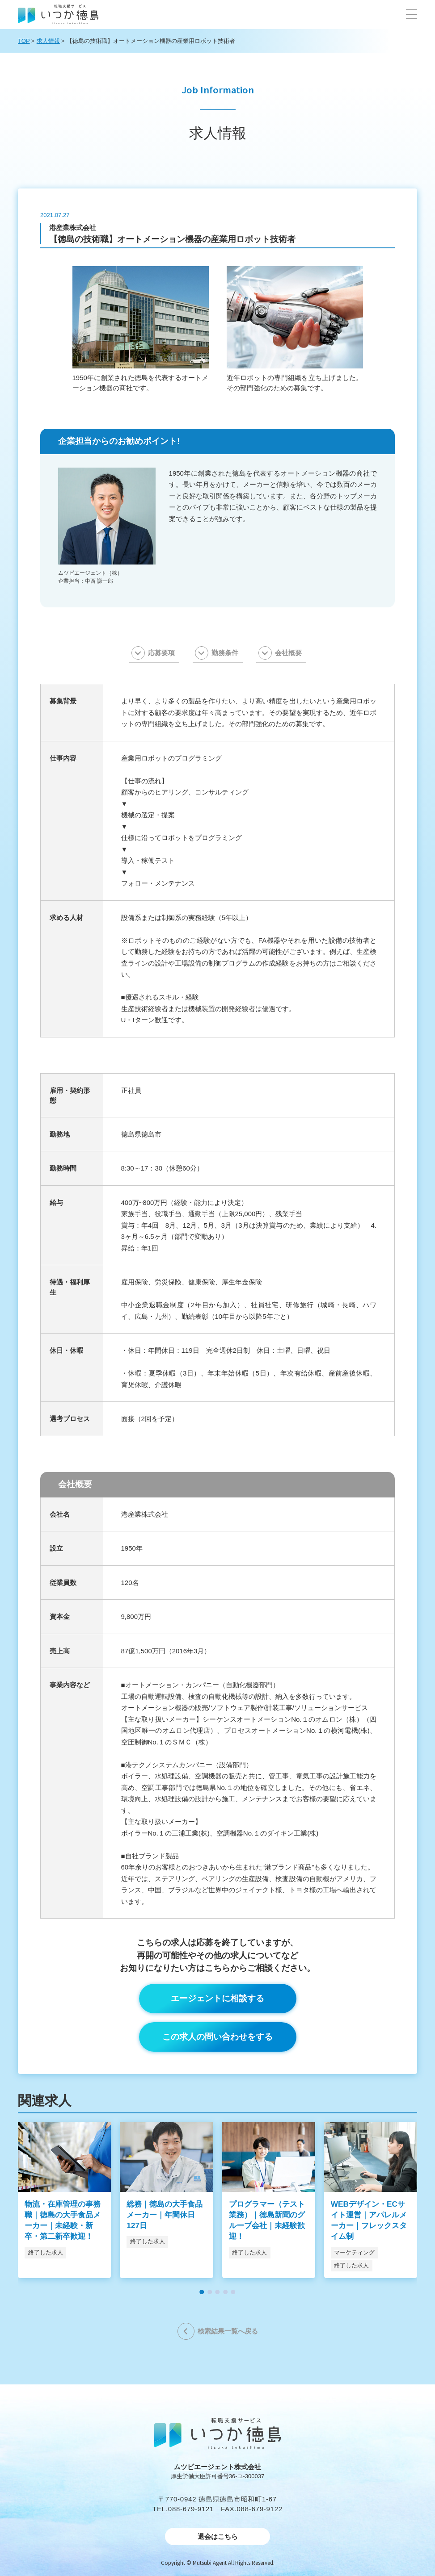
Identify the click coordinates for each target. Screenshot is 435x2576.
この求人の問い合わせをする (217, 2036)
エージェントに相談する (217, 1998)
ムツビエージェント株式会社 (217, 2467)
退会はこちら (218, 2536)
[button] (411, 14)
